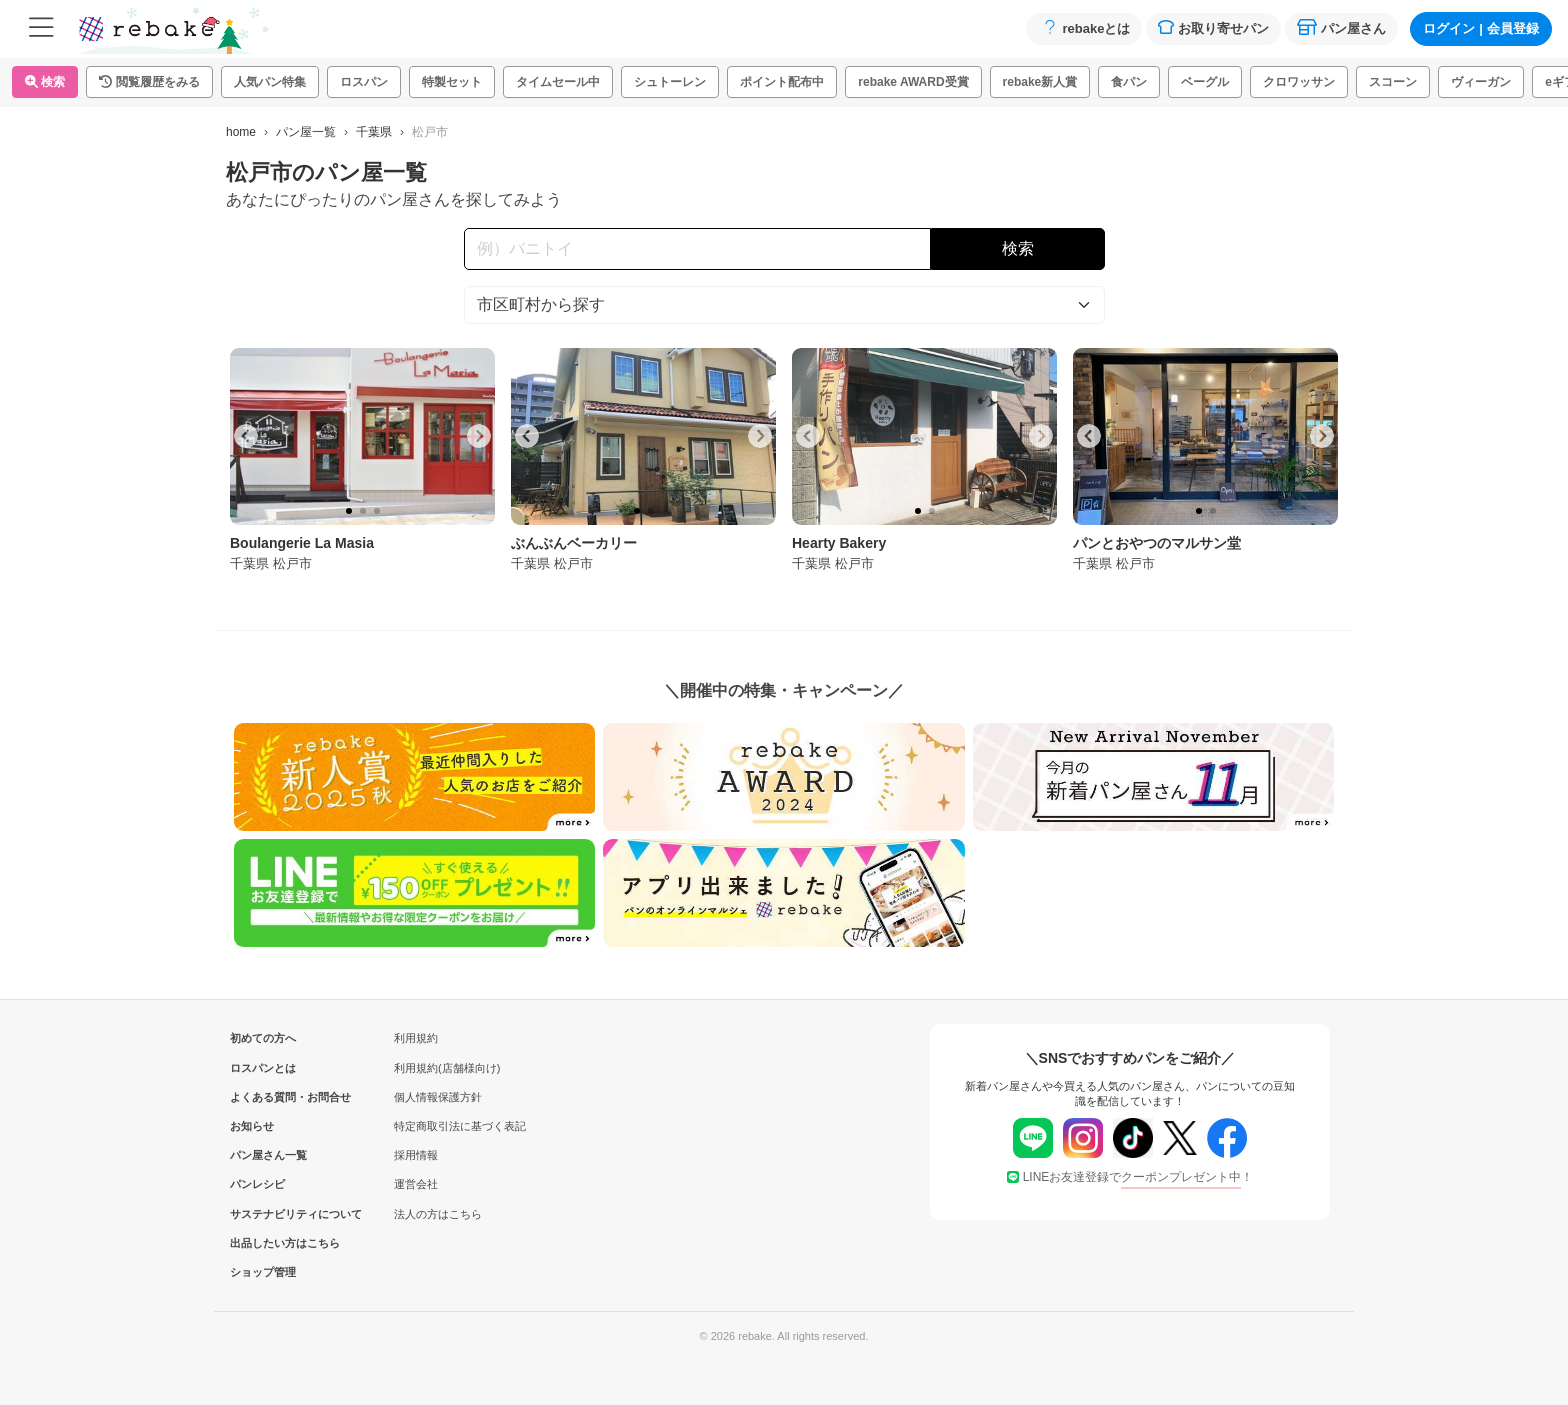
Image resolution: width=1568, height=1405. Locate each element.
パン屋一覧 (306, 132)
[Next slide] (479, 436)
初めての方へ (263, 1038)
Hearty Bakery (839, 543)
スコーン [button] (1393, 82)
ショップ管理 (263, 1272)
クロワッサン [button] (1299, 82)
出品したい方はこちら (263, 1243)
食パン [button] (1129, 82)
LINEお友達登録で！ (1130, 1177)
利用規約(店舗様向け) (447, 1068)
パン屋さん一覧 (263, 1155)
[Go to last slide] (246, 436)
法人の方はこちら (438, 1214)
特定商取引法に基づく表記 (460, 1126)
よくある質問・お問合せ (263, 1097)
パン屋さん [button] (1341, 27)
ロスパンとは (263, 1068)
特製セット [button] (452, 82)
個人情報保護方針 (438, 1097)
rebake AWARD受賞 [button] (913, 82)
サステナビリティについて (263, 1214)
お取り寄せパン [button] (1213, 27)
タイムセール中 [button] (558, 82)
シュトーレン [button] (670, 82)
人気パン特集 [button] (270, 82)
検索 (45, 82)
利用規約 (416, 1038)
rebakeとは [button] (1084, 27)
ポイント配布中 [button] (782, 82)
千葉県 (374, 132)
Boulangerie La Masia (302, 543)
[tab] (349, 511)
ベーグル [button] (1205, 82)
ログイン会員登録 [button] (1481, 28)
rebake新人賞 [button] (1040, 82)
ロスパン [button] (364, 82)
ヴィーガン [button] (1481, 82)
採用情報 (416, 1155)
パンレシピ (257, 1184)
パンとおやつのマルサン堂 (1157, 543)
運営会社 (416, 1184)
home (241, 132)
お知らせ (252, 1126)
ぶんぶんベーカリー (574, 543)
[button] (149, 82)
